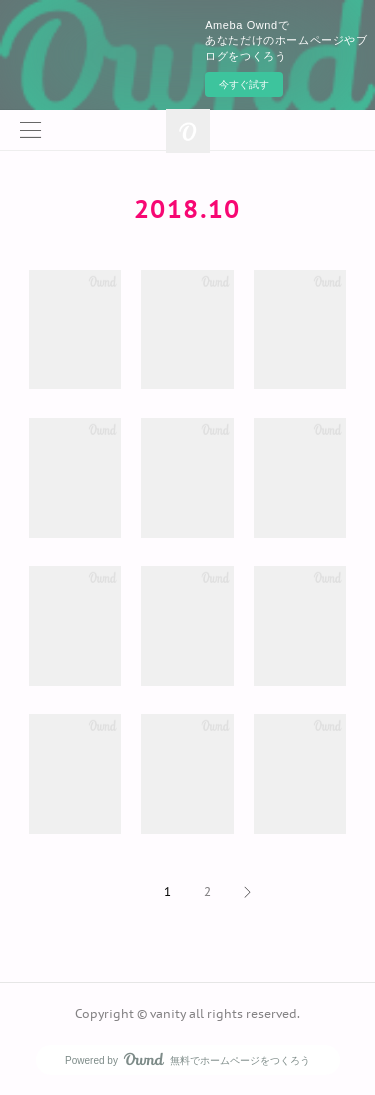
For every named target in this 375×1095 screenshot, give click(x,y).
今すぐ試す (244, 84)
